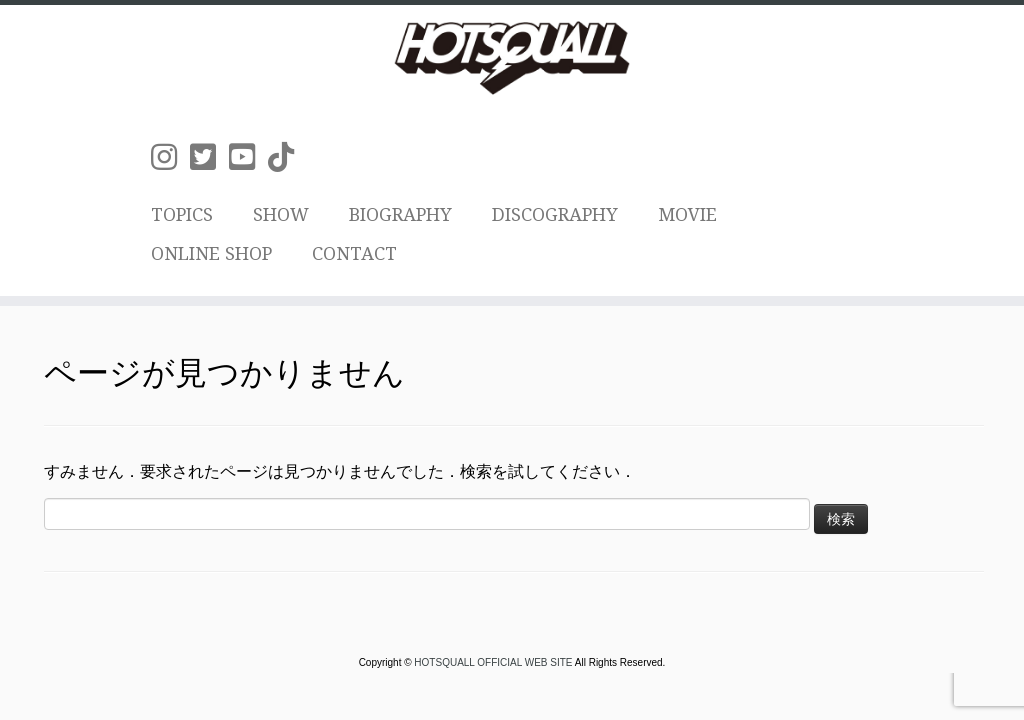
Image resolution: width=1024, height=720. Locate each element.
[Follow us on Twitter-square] (209, 157)
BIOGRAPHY (400, 214)
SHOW (281, 214)
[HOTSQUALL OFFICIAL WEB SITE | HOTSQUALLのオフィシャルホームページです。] (512, 58)
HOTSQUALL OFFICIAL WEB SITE (494, 662)
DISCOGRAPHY (555, 214)
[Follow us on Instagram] (170, 157)
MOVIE (687, 214)
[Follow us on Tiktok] (287, 157)
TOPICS (182, 214)
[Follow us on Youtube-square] (248, 157)
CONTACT (354, 253)
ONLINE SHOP (211, 253)
